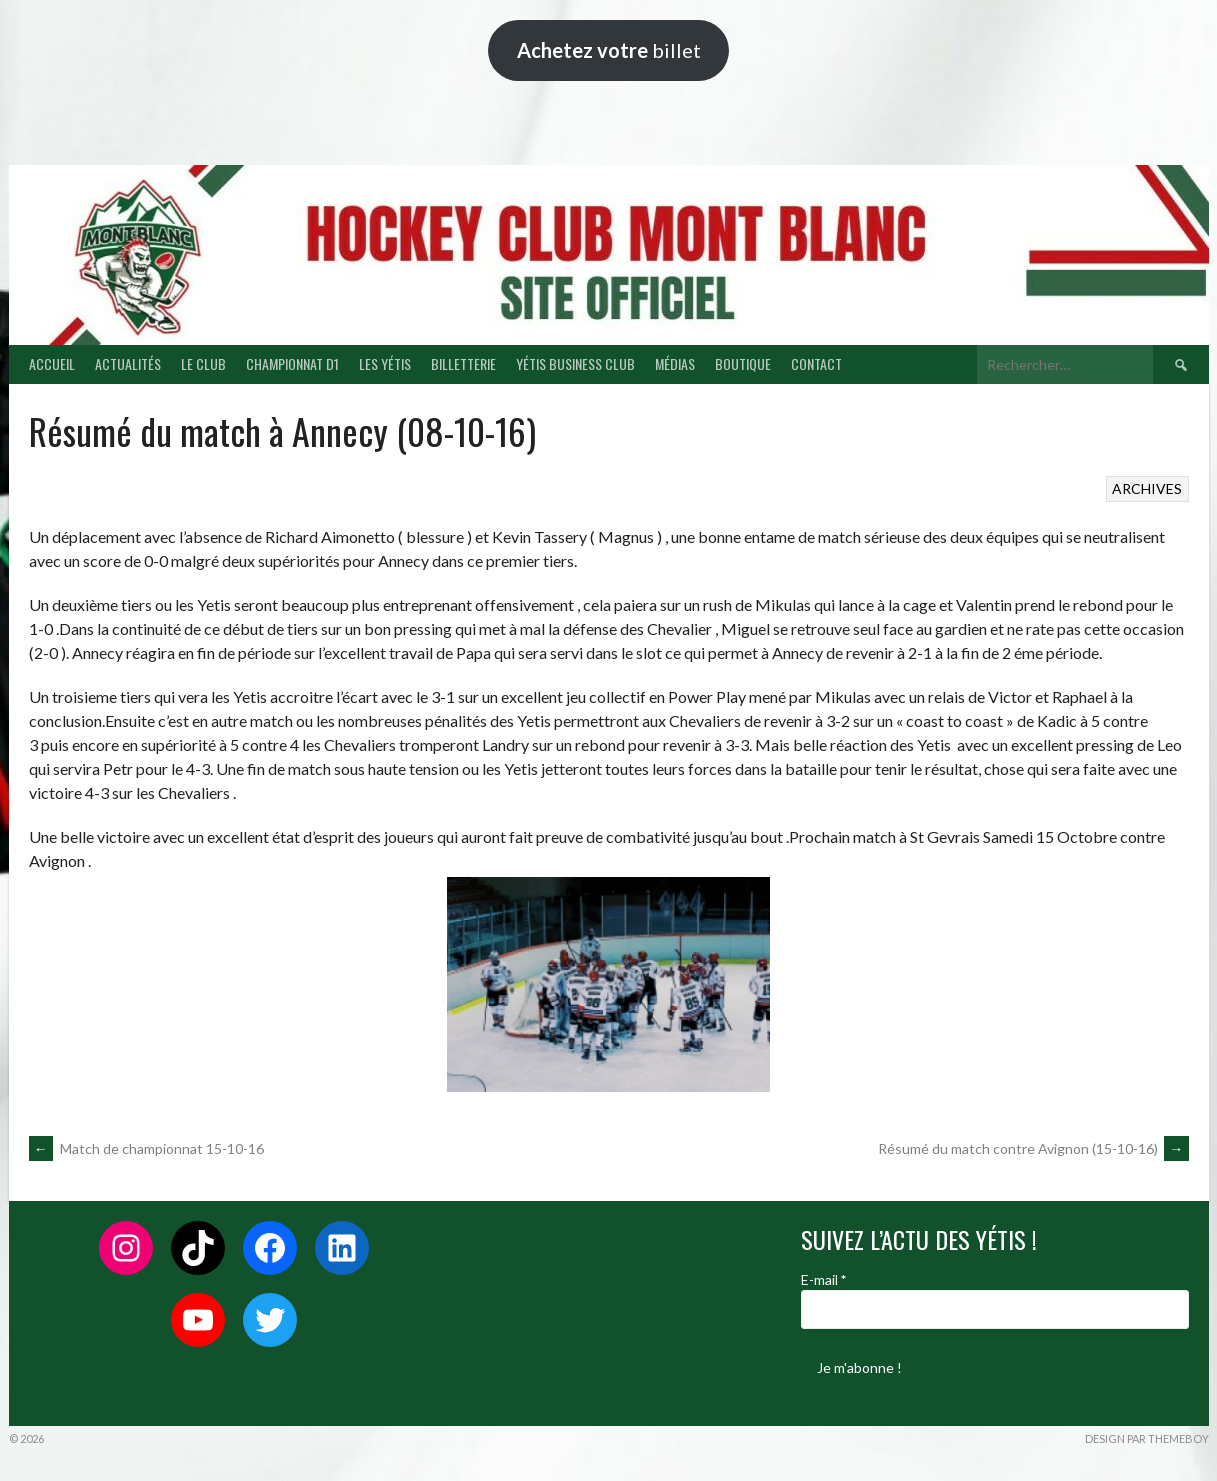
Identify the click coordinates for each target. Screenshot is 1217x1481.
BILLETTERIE (463, 363)
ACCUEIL (52, 363)
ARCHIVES (1147, 488)
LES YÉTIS (385, 363)
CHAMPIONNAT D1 (292, 363)
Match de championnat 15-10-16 (146, 1148)
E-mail (823, 1279)
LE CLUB (203, 363)
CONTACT (816, 363)
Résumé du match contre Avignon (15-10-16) (1033, 1148)
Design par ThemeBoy (1147, 1438)
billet (609, 50)
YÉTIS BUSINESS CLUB (575, 363)
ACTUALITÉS (128, 363)
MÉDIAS (675, 363)
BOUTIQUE (743, 363)
